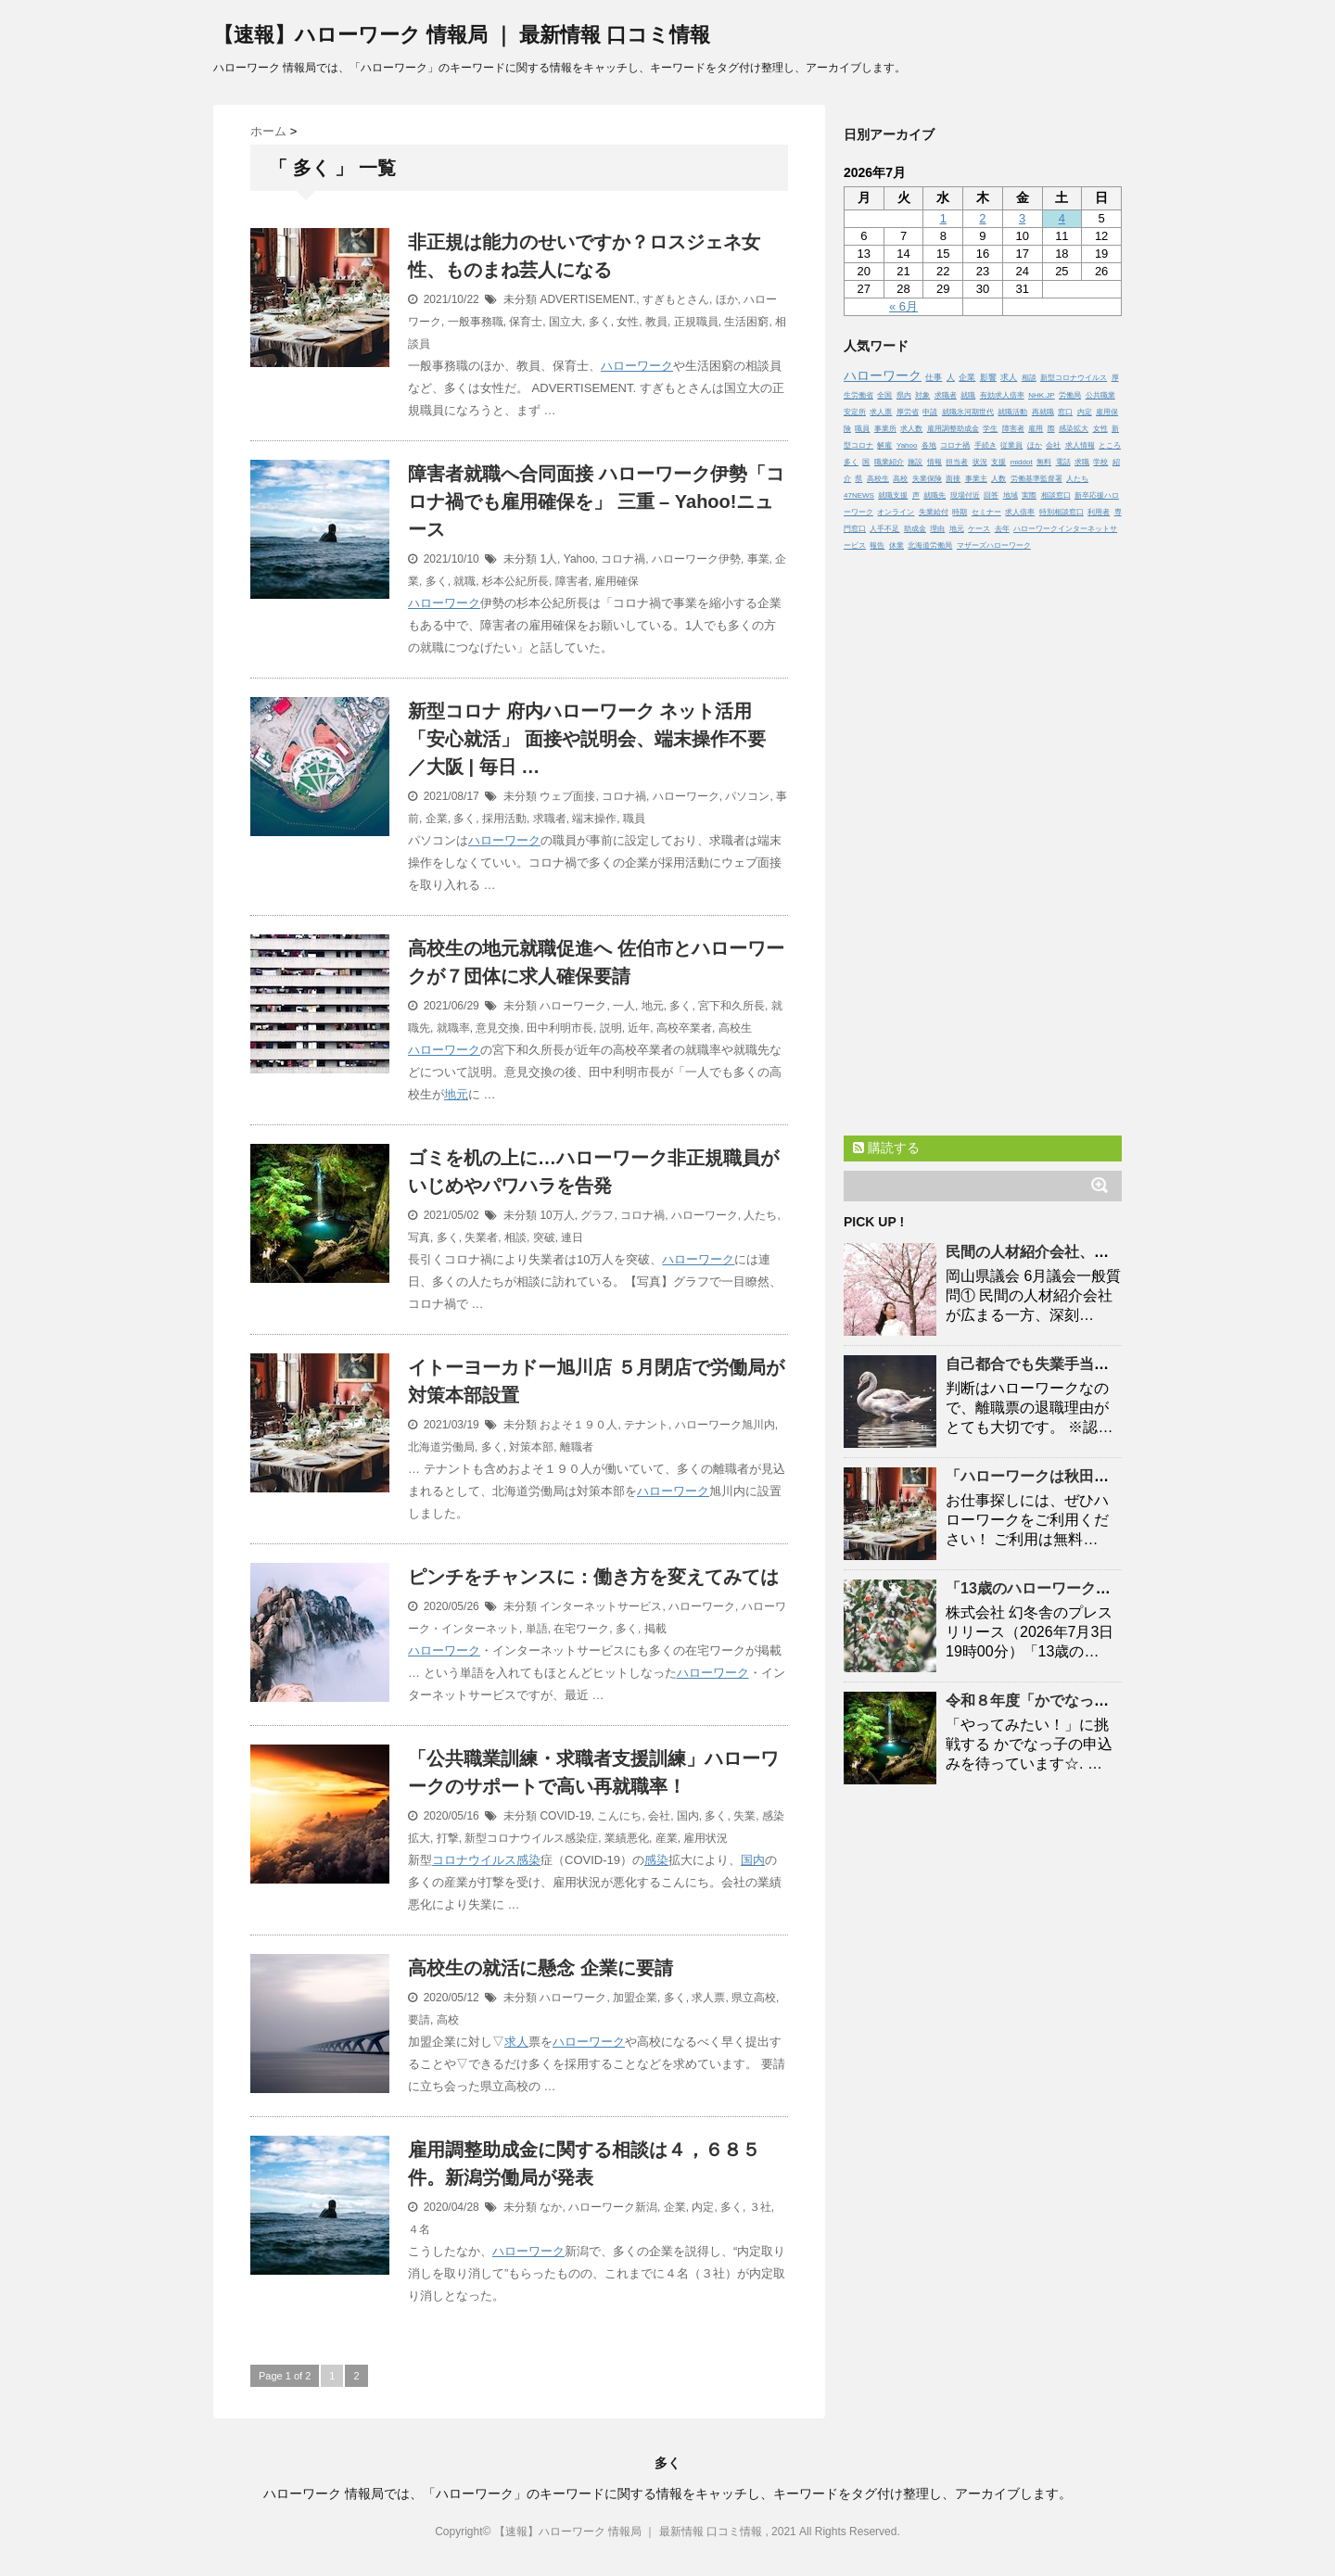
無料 (1043, 462)
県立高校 (753, 1997)
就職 (464, 581)
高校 (448, 2019)
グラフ (597, 1215)
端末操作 (594, 818)
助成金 (915, 529)
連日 (572, 1237)
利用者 (1098, 512)
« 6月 (903, 306)
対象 (922, 395)
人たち (760, 1215)
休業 (896, 545)
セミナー (986, 512)
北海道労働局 (441, 1446)
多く (600, 321)
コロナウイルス (474, 1860)
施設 (915, 462)
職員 (634, 818)
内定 (703, 2207)
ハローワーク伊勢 (696, 558)
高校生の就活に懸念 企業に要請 (540, 1968)
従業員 (1011, 445)
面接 (953, 479)
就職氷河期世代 (968, 412)
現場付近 (965, 495)
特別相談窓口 (1061, 512)
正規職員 (696, 321)
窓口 (1065, 412)
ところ (1110, 445)
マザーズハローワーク (994, 545)
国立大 (565, 321)
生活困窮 (746, 321)
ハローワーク (637, 366)
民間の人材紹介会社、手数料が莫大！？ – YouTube (1118, 1252)
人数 (998, 479)
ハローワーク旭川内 (725, 1424)
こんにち (619, 1815)
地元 (653, 1005)
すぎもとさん (675, 299)
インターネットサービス (601, 1606)
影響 (988, 377)
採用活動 (504, 818)
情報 (934, 462)
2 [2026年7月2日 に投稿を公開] (982, 218)
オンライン (895, 512)
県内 (903, 395)
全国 (884, 395)
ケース (979, 529)
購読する (886, 1147)
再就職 (1043, 412)
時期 (959, 512)
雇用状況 (705, 1838)
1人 (548, 558)
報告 (877, 545)
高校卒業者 (684, 1028)
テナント (646, 1424)
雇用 (1035, 429)
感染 (528, 1860)
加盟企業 (635, 1997)
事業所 (885, 429)
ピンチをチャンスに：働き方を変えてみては (593, 1577)
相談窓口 (1056, 495)
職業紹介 (889, 462)
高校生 (735, 1028)
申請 (929, 412)
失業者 (481, 1237)
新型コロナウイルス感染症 (531, 1838)
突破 (544, 1237)
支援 (998, 462)
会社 (659, 1815)
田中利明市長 (560, 1028)
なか (551, 2207)
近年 (639, 1028)
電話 (1063, 462)
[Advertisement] (983, 839)
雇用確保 (616, 581)
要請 (419, 2019)
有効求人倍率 (1002, 395)
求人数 (911, 429)
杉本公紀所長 (515, 581)
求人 (516, 2042)
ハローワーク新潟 (612, 2207)
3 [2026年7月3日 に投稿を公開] (1022, 218)
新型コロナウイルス (1073, 378)
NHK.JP (1041, 395)
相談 (515, 1237)
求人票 (708, 1997)
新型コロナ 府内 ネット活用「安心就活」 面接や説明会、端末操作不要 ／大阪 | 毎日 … (587, 739)
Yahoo (579, 558)
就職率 (453, 1028)
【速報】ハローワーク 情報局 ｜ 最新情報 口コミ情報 (461, 34)
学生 (990, 429)
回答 (991, 495)
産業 (666, 1838)
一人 (624, 1005)
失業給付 (933, 512)
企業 (437, 818)
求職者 (549, 818)
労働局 (1070, 395)
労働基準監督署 (1036, 479)
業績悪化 (626, 1838)
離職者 (576, 1446)
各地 (929, 445)
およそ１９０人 (578, 1424)
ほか (727, 299)
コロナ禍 (623, 558)
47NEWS (859, 495)
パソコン (747, 796)
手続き (985, 445)
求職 (1081, 462)
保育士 (525, 321)
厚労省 (907, 412)
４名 (419, 2229)
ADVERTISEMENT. (588, 299)
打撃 (448, 1838)
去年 (1002, 529)
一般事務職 (475, 321)
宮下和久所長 (731, 1005)
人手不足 (884, 529)
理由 (937, 529)
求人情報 (1080, 445)
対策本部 (531, 1446)
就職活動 (1012, 412)
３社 (760, 2207)
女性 (628, 321)
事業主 (976, 479)
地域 (1010, 495)
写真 (419, 1237)
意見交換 (498, 1028)
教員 (656, 321)
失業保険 (927, 479)
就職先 (934, 495)
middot (1022, 462)
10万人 (557, 1215)
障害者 (572, 581)
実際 (1029, 495)
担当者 (957, 462)
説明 (611, 1028)
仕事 (933, 377)
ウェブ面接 (567, 796)
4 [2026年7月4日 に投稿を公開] (1062, 218)
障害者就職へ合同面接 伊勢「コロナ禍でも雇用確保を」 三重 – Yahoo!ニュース (596, 501)
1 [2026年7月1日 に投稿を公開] (943, 218)
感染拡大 (1073, 429)
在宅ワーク (581, 1628)
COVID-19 (565, 1815)
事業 (758, 558)
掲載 (655, 1628)
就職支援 (893, 495)
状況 (980, 462)
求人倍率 (1020, 512)
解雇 (884, 445)
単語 (537, 1628)
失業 (744, 1815)
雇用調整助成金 (953, 429)
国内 (688, 1815)
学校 (1100, 462)
